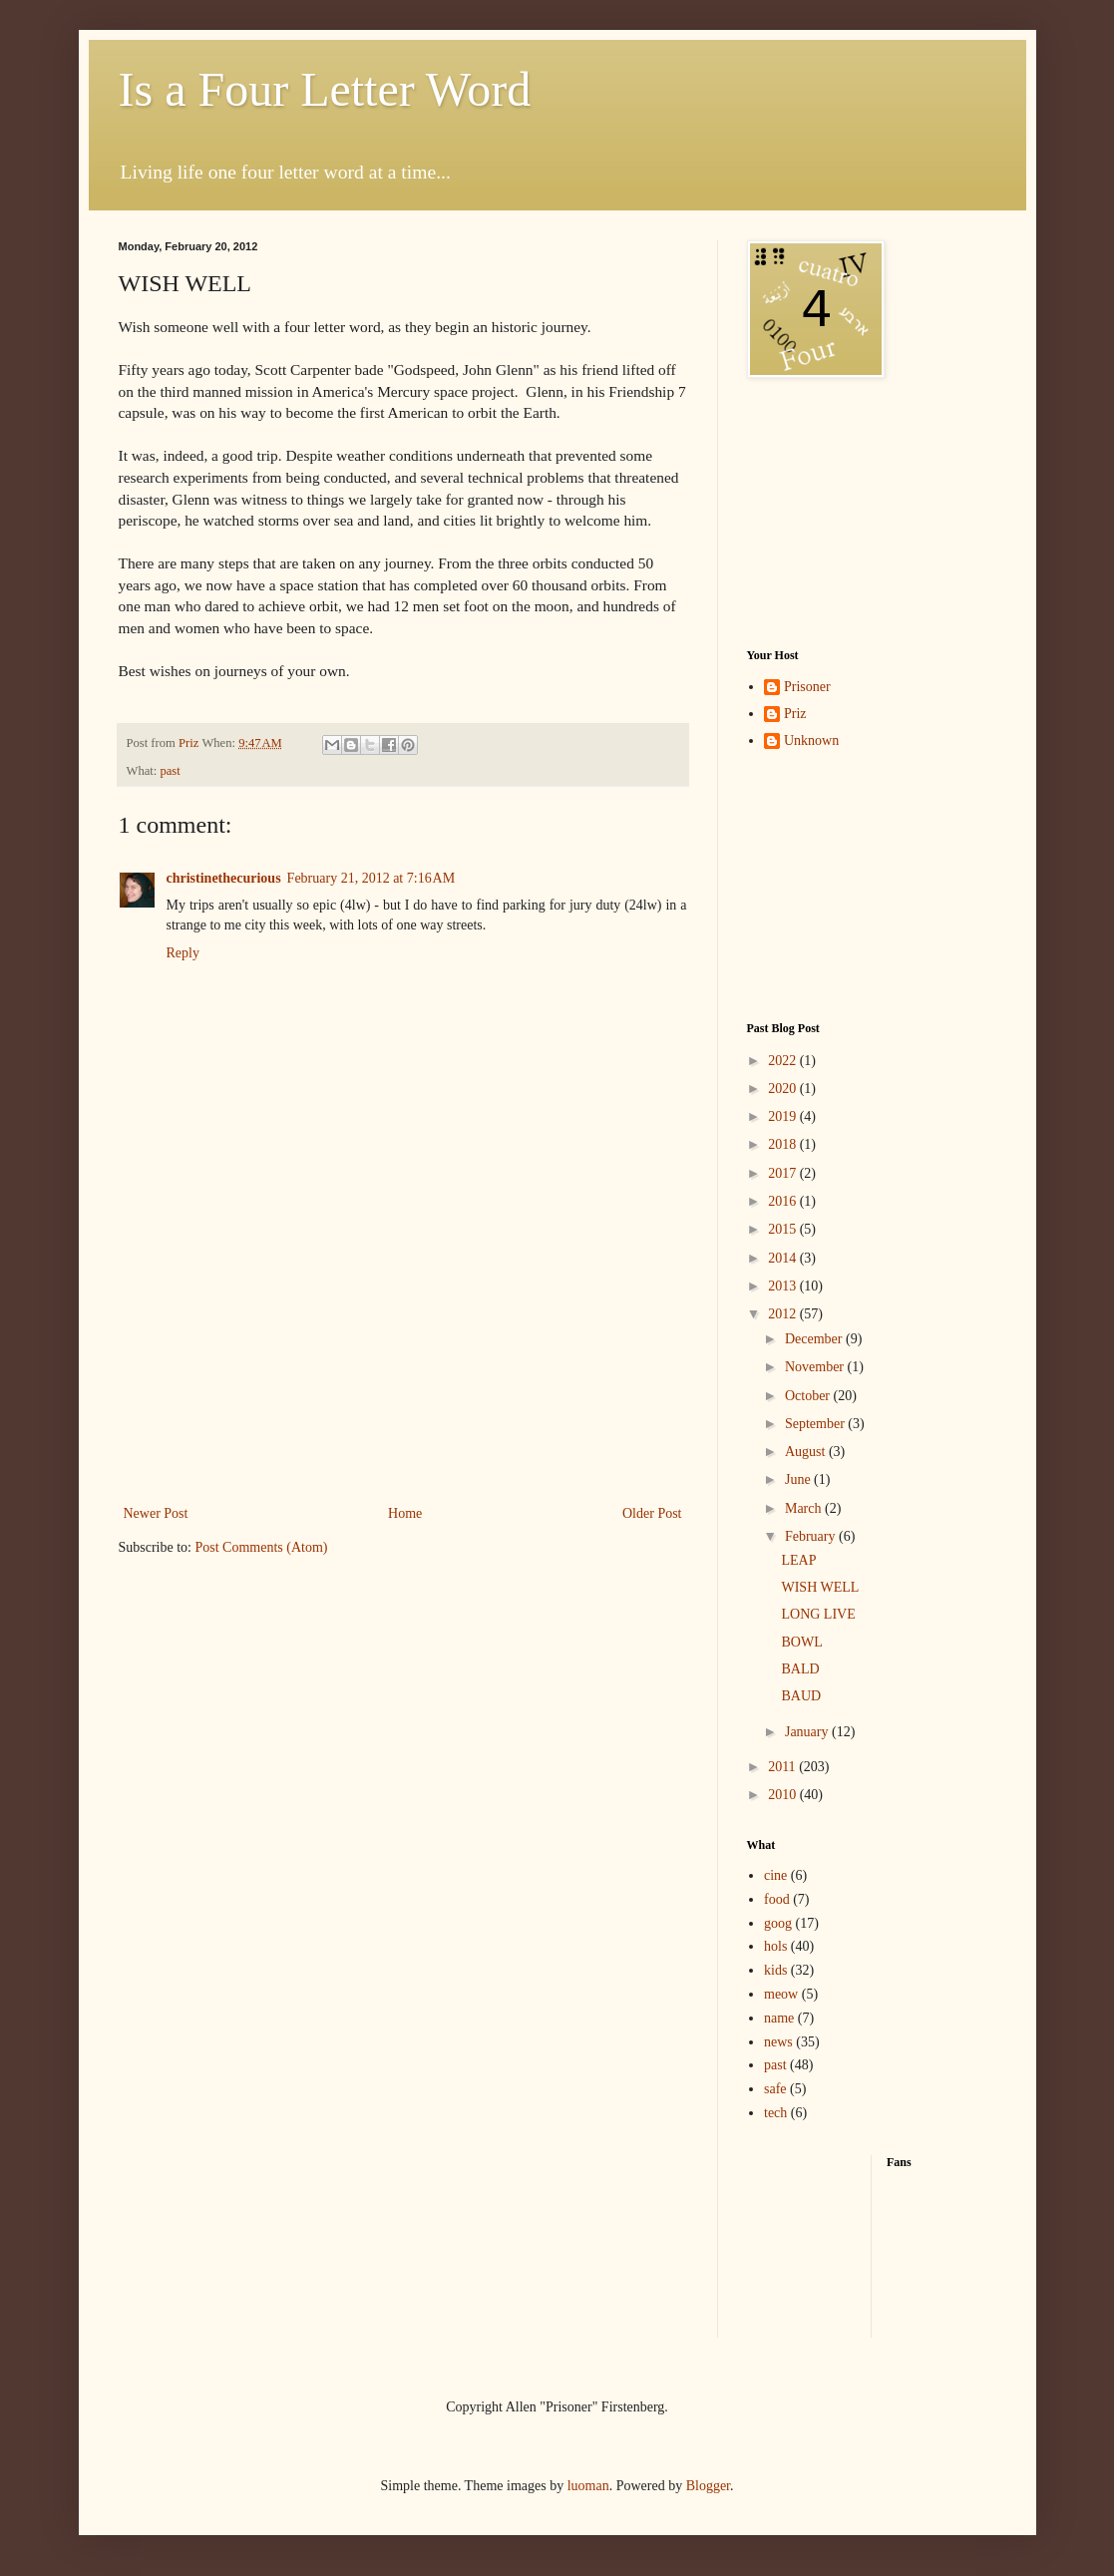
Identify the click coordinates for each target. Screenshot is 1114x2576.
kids (775, 1970)
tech (775, 2112)
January (808, 1731)
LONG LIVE (818, 1614)
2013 (784, 1286)
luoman (588, 2485)
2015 (784, 1229)
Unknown (811, 740)
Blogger (708, 2485)
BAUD (801, 1695)
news (778, 2041)
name (779, 2018)
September (816, 1423)
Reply (183, 952)
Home (405, 1513)
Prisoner (807, 686)
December (815, 1338)
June (799, 1479)
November (816, 1366)
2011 (783, 1766)
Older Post (652, 1513)
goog (778, 1923)
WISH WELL (820, 1587)
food (777, 1899)
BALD (800, 1668)
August (807, 1451)
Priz (795, 713)
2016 (784, 1201)
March (805, 1508)
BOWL (801, 1642)
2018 (784, 1144)
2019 (784, 1116)
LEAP (798, 1560)
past (170, 771)
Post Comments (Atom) (261, 1547)
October (809, 1395)
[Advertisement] (403, 1376)
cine (775, 1875)
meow (781, 1994)
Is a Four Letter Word (325, 89)
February (812, 1536)
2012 (784, 1313)
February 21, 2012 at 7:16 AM (371, 878)
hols (775, 1946)
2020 (784, 1088)
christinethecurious (224, 878)
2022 (784, 1060)
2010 (784, 1794)
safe (775, 2088)
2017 (784, 1173)
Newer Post (156, 1513)
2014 (784, 1258)
